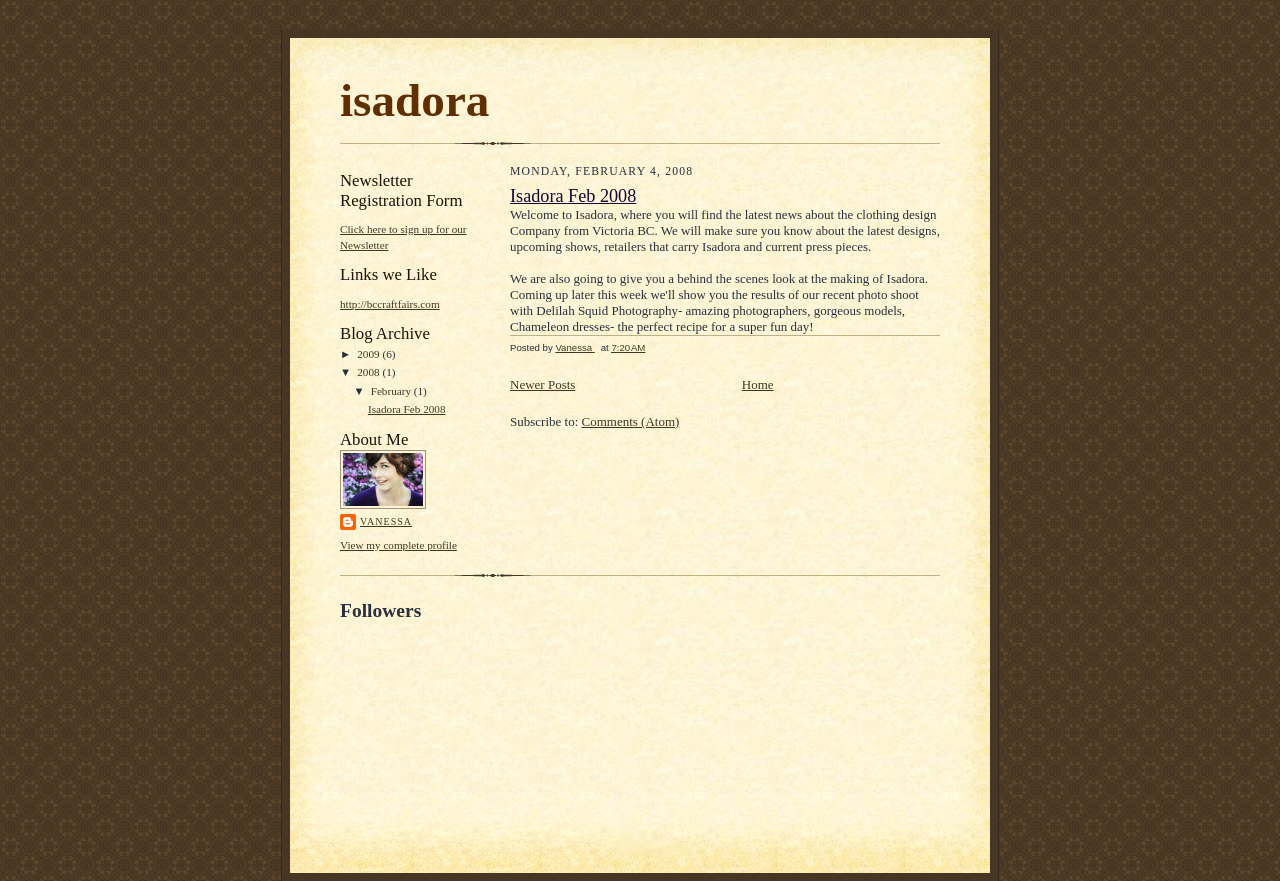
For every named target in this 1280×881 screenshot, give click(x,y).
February (392, 391)
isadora (414, 100)
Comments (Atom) (631, 421)
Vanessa (386, 521)
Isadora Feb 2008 (407, 409)
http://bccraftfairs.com (390, 304)
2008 (369, 372)
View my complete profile (398, 545)
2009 (369, 354)
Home (758, 384)
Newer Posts (542, 384)
